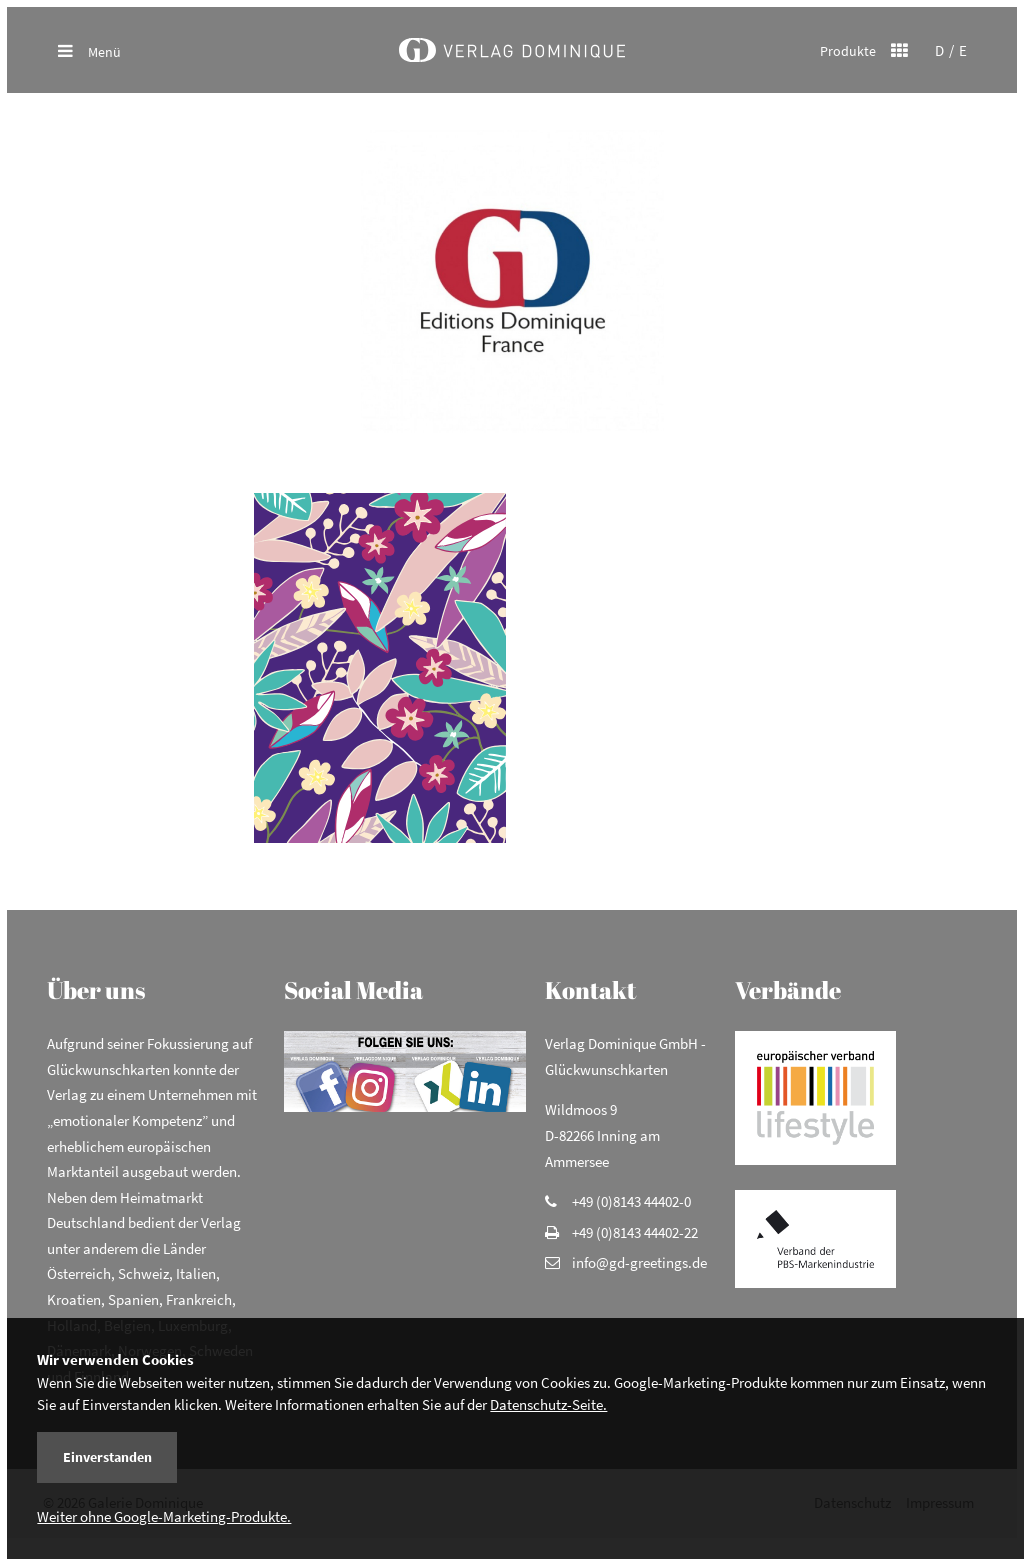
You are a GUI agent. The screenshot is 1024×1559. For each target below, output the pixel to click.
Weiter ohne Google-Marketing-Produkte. (164, 1516)
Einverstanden (107, 1457)
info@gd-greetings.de (639, 1276)
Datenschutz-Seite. (548, 1404)
